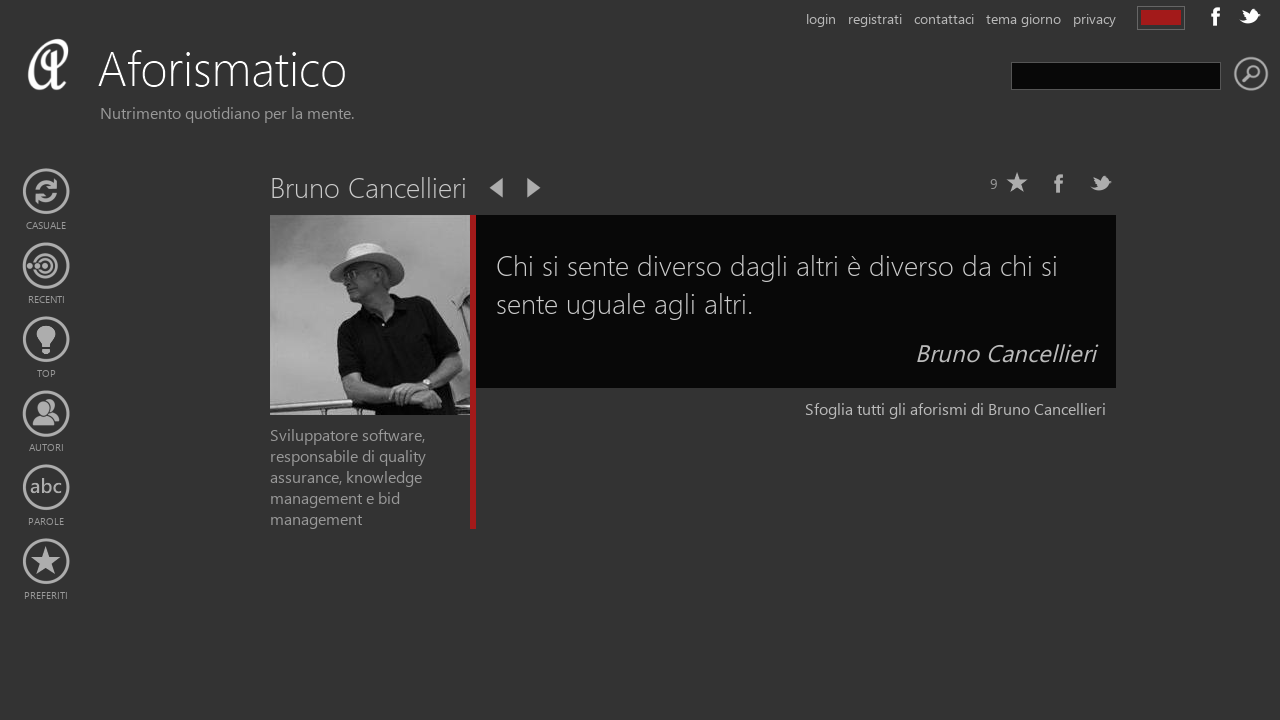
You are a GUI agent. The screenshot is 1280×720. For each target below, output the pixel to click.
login (821, 18)
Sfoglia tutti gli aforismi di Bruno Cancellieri (955, 408)
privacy (1094, 18)
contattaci (944, 18)
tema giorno (1023, 18)
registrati (875, 18)
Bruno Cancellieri (1005, 352)
